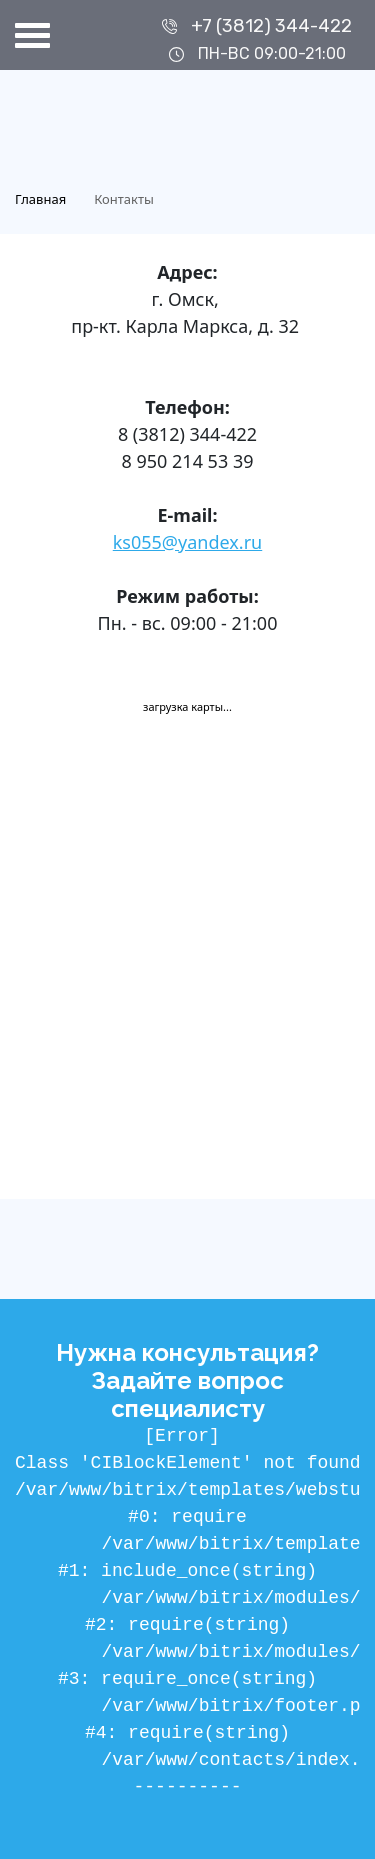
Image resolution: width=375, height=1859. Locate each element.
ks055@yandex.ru (187, 542)
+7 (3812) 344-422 (271, 26)
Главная (40, 199)
